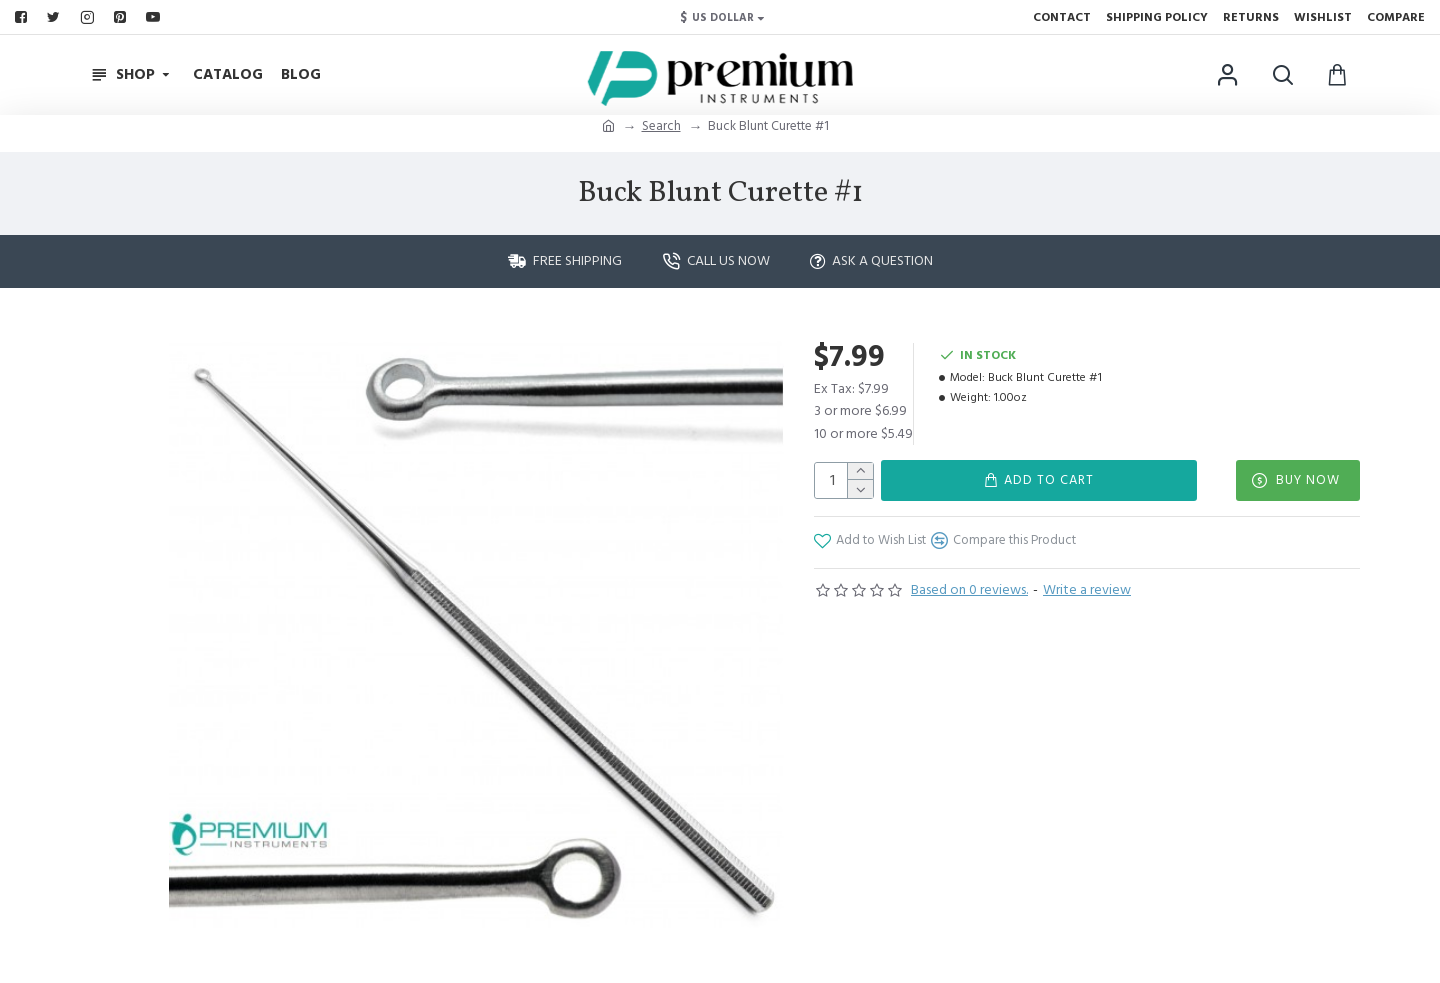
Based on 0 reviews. (969, 590)
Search (661, 126)
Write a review (1087, 590)
